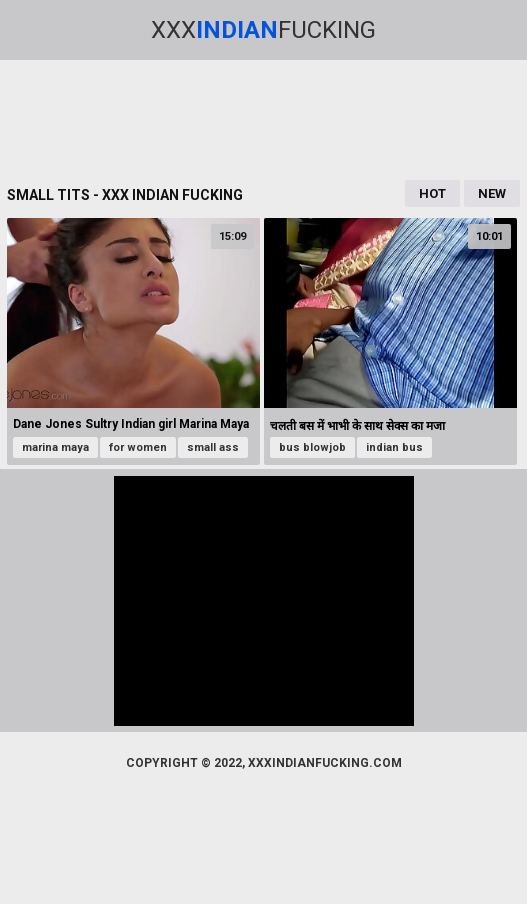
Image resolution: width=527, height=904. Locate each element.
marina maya (55, 447)
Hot (432, 193)
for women (138, 447)
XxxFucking (263, 30)
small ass (213, 447)
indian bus (394, 447)
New (492, 193)
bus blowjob (312, 447)
